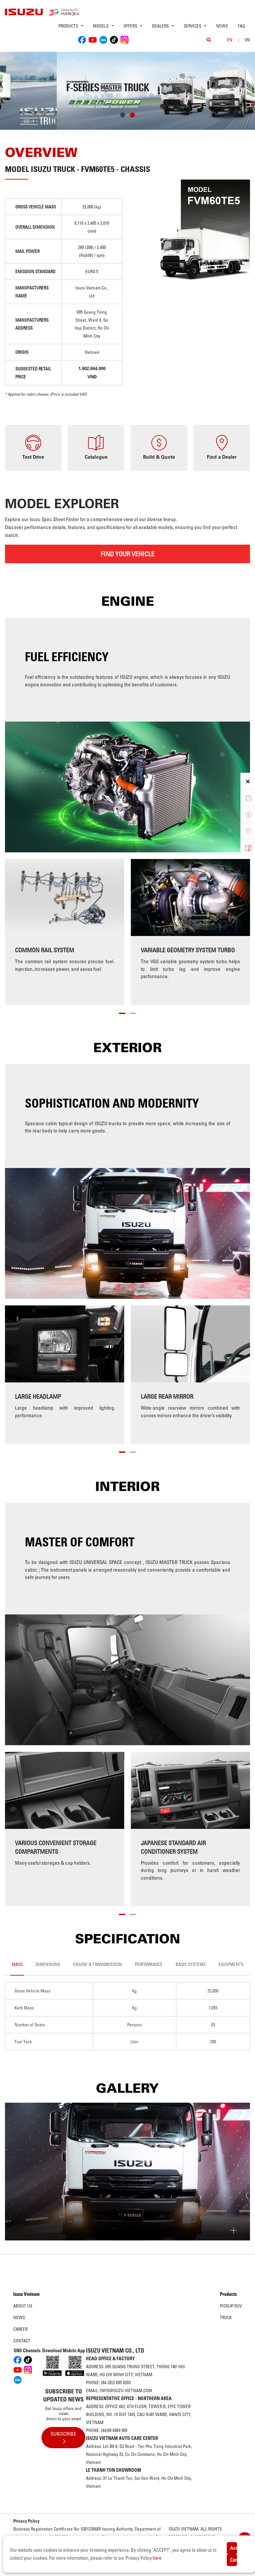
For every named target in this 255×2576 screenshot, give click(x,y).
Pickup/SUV (231, 2305)
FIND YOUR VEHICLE (127, 554)
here (157, 2558)
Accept (233, 2548)
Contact (22, 2340)
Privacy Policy (26, 2521)
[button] (122, 116)
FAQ (241, 26)
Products (228, 2294)
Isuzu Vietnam (26, 2294)
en (229, 39)
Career (20, 2329)
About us (22, 2305)
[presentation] (19, 89)
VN (247, 39)
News (222, 26)
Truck (226, 2317)
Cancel (233, 2560)
